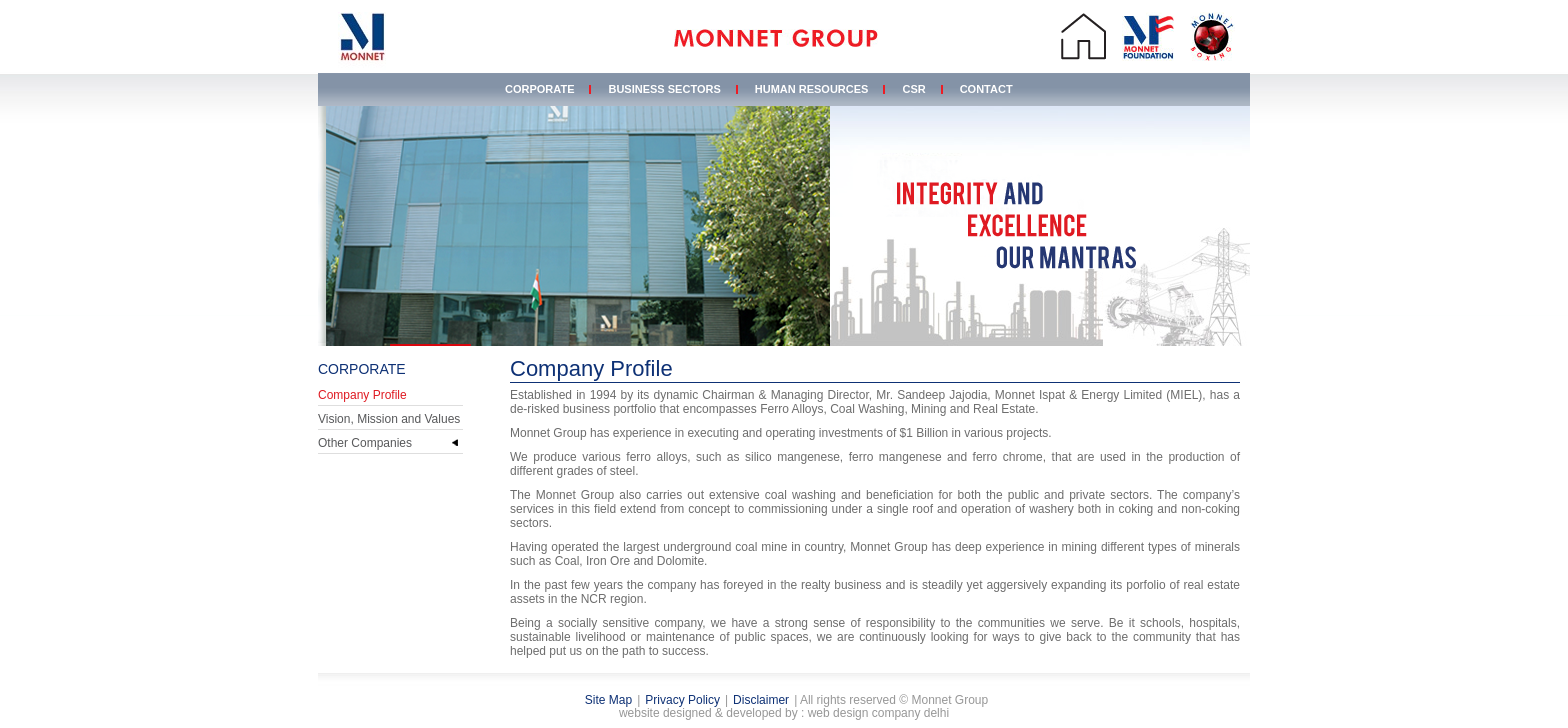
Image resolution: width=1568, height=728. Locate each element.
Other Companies (365, 443)
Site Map (608, 700)
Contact (986, 89)
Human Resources (812, 89)
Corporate (539, 89)
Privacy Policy (682, 700)
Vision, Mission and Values (389, 419)
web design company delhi (878, 713)
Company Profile (362, 395)
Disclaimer (761, 700)
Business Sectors (664, 89)
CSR (913, 89)
